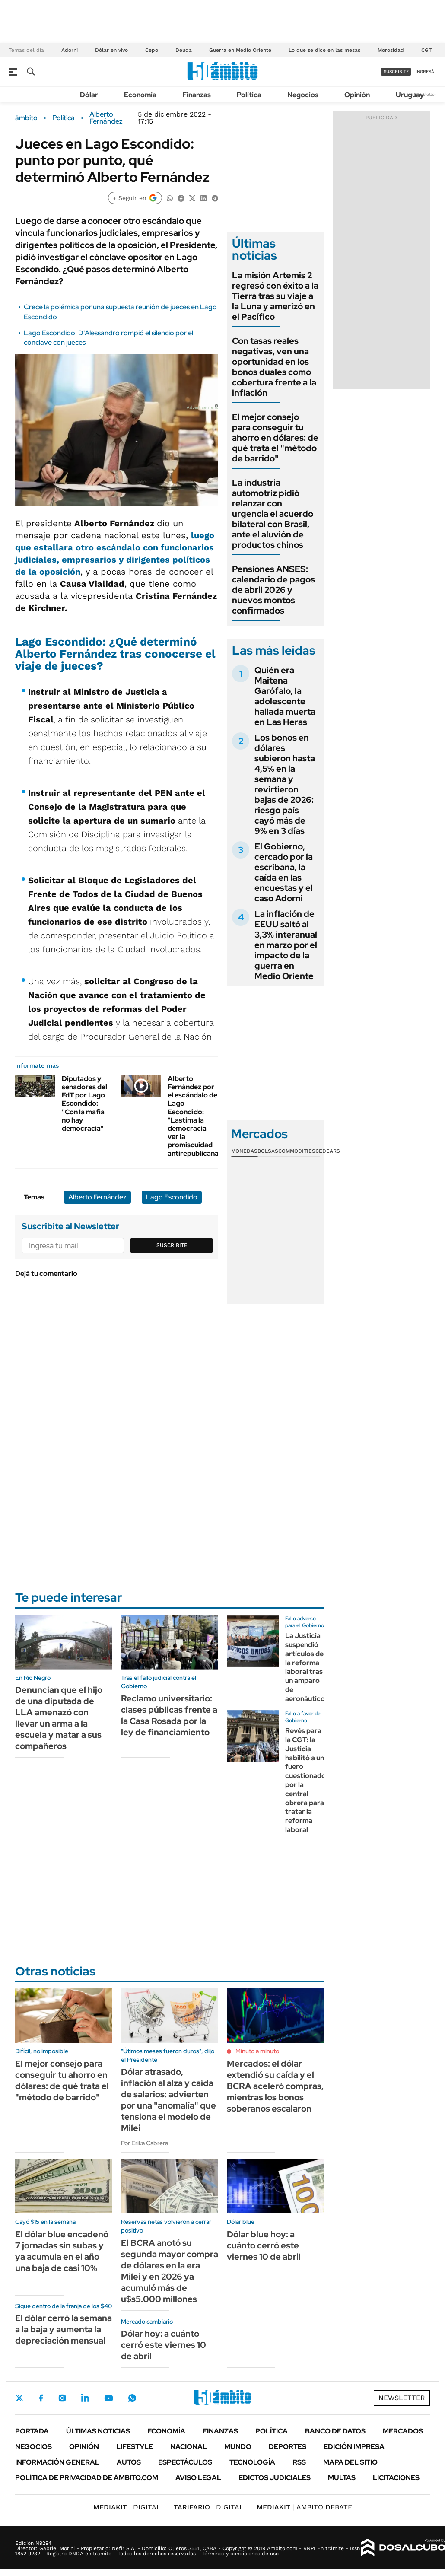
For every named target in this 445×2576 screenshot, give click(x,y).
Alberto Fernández (106, 118)
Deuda (183, 50)
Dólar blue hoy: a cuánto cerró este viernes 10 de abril (264, 2245)
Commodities (296, 1151)
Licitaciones (396, 2477)
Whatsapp (132, 2398)
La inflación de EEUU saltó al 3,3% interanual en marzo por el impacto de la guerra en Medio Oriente (285, 945)
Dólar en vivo (111, 50)
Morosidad (391, 50)
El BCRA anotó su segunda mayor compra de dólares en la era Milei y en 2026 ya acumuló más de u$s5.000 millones (169, 2271)
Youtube (108, 2398)
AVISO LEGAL (198, 2477)
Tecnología (252, 2462)
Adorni (69, 50)
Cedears (327, 1151)
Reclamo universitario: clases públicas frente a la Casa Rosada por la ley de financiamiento (169, 1715)
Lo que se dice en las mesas (324, 50)
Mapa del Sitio (350, 2462)
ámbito (26, 117)
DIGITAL (127, 2507)
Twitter (19, 2398)
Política (249, 94)
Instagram (62, 2398)
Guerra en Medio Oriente (240, 50)
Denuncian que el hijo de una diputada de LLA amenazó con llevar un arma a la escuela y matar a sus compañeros (58, 1718)
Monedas (244, 1151)
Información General (57, 2462)
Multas (342, 2477)
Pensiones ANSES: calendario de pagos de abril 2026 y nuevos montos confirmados (273, 589)
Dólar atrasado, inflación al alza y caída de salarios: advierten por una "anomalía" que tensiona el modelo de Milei (168, 2100)
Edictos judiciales (274, 2477)
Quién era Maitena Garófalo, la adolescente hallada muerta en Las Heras (284, 696)
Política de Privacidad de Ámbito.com (86, 2477)
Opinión (357, 94)
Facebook (41, 2398)
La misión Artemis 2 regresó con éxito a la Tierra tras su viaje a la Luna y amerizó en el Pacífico (275, 296)
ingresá (425, 71)
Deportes (287, 2446)
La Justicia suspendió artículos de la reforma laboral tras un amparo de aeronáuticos (306, 1667)
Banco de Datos (335, 2431)
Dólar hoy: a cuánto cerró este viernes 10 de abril (163, 2345)
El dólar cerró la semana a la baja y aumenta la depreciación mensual (63, 2329)
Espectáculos (185, 2462)
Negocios (302, 94)
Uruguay (410, 94)
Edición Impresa (354, 2446)
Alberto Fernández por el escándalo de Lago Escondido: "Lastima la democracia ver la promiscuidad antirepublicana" (195, 1116)
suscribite (396, 71)
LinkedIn (85, 2398)
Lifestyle (134, 2446)
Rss (299, 2462)
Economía (140, 94)
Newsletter (425, 94)
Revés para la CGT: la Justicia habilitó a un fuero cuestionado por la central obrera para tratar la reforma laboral (305, 1780)
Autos (129, 2462)
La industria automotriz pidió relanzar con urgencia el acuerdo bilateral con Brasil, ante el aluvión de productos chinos (272, 513)
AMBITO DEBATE (304, 2507)
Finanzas (196, 94)
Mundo (237, 2446)
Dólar (89, 94)
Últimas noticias (98, 2431)
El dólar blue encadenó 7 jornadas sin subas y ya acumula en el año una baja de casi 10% (61, 2251)
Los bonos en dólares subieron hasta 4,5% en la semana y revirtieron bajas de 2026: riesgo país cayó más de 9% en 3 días (284, 784)
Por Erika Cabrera (144, 2143)
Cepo (151, 50)
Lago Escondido (171, 1197)
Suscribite (172, 1245)
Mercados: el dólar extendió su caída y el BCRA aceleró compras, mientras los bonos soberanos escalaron (275, 2086)
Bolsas (267, 1151)
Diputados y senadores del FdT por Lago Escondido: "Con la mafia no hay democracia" (84, 1103)
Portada (32, 2431)
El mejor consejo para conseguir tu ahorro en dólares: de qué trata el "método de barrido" (275, 437)
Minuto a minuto (257, 2051)
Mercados (403, 2431)
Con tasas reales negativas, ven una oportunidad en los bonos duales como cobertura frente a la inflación (274, 366)
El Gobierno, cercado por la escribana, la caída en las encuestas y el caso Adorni (283, 872)
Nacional (188, 2446)
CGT (426, 50)
